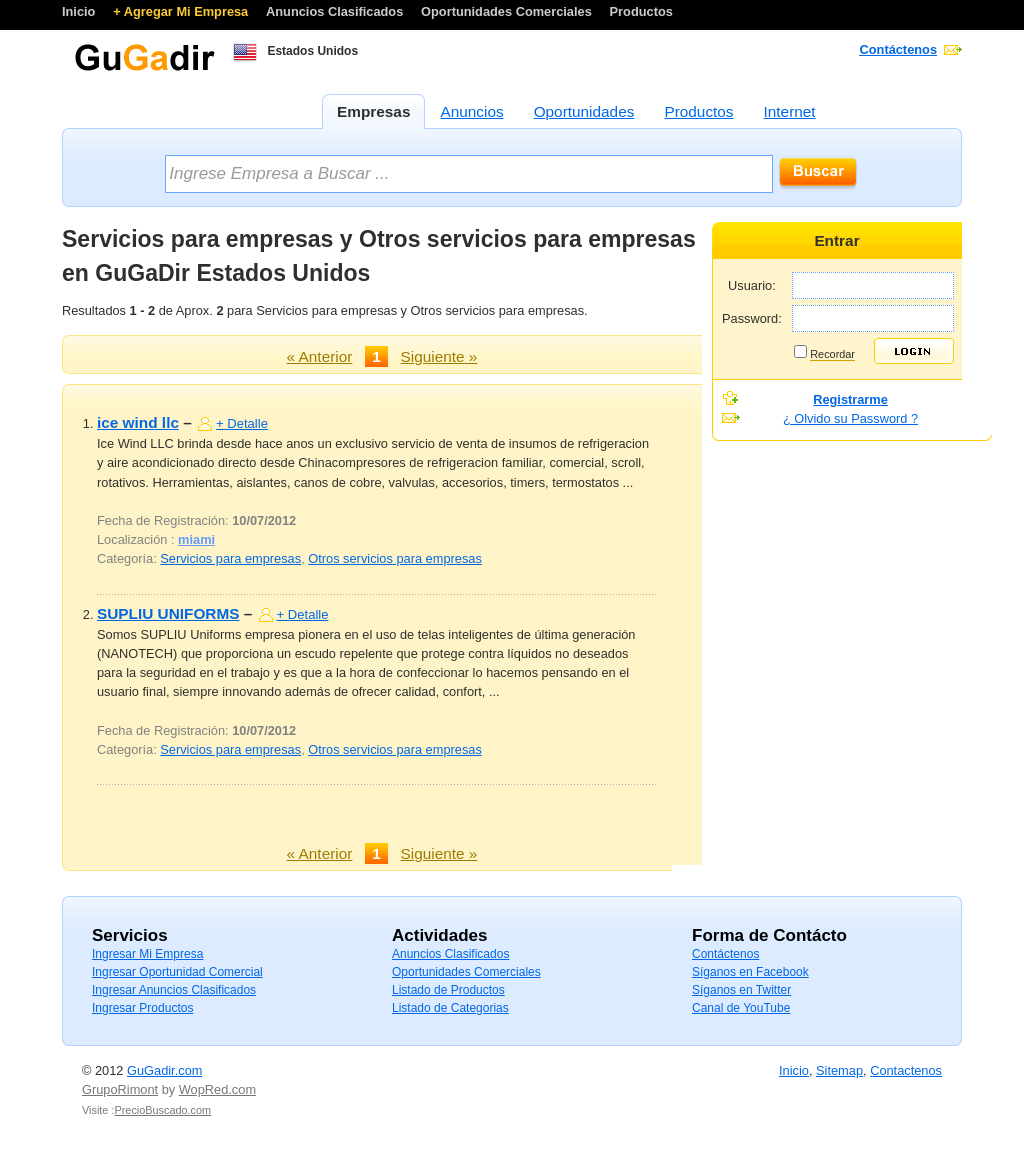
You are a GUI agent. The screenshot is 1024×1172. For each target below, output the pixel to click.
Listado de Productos (448, 990)
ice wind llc (138, 422)
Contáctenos (899, 49)
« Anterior (320, 356)
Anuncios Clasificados (336, 11)
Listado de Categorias (450, 1008)
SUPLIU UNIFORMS (168, 613)
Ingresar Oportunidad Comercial (177, 972)
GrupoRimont (120, 1089)
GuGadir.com (164, 1070)
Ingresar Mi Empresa (147, 954)
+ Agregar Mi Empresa (182, 11)
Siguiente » (439, 356)
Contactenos (906, 1070)
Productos (641, 11)
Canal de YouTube (741, 1008)
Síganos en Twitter (741, 990)
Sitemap (839, 1070)
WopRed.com (217, 1089)
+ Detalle (242, 423)
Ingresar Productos (142, 1008)
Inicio (80, 11)
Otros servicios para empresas (395, 558)
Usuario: (752, 285)
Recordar (832, 354)
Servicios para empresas (230, 558)
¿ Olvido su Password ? (850, 418)
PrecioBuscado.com (162, 1110)
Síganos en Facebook (750, 972)
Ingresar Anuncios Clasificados (174, 990)
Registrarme (850, 399)
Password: (752, 318)
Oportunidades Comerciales (508, 11)
